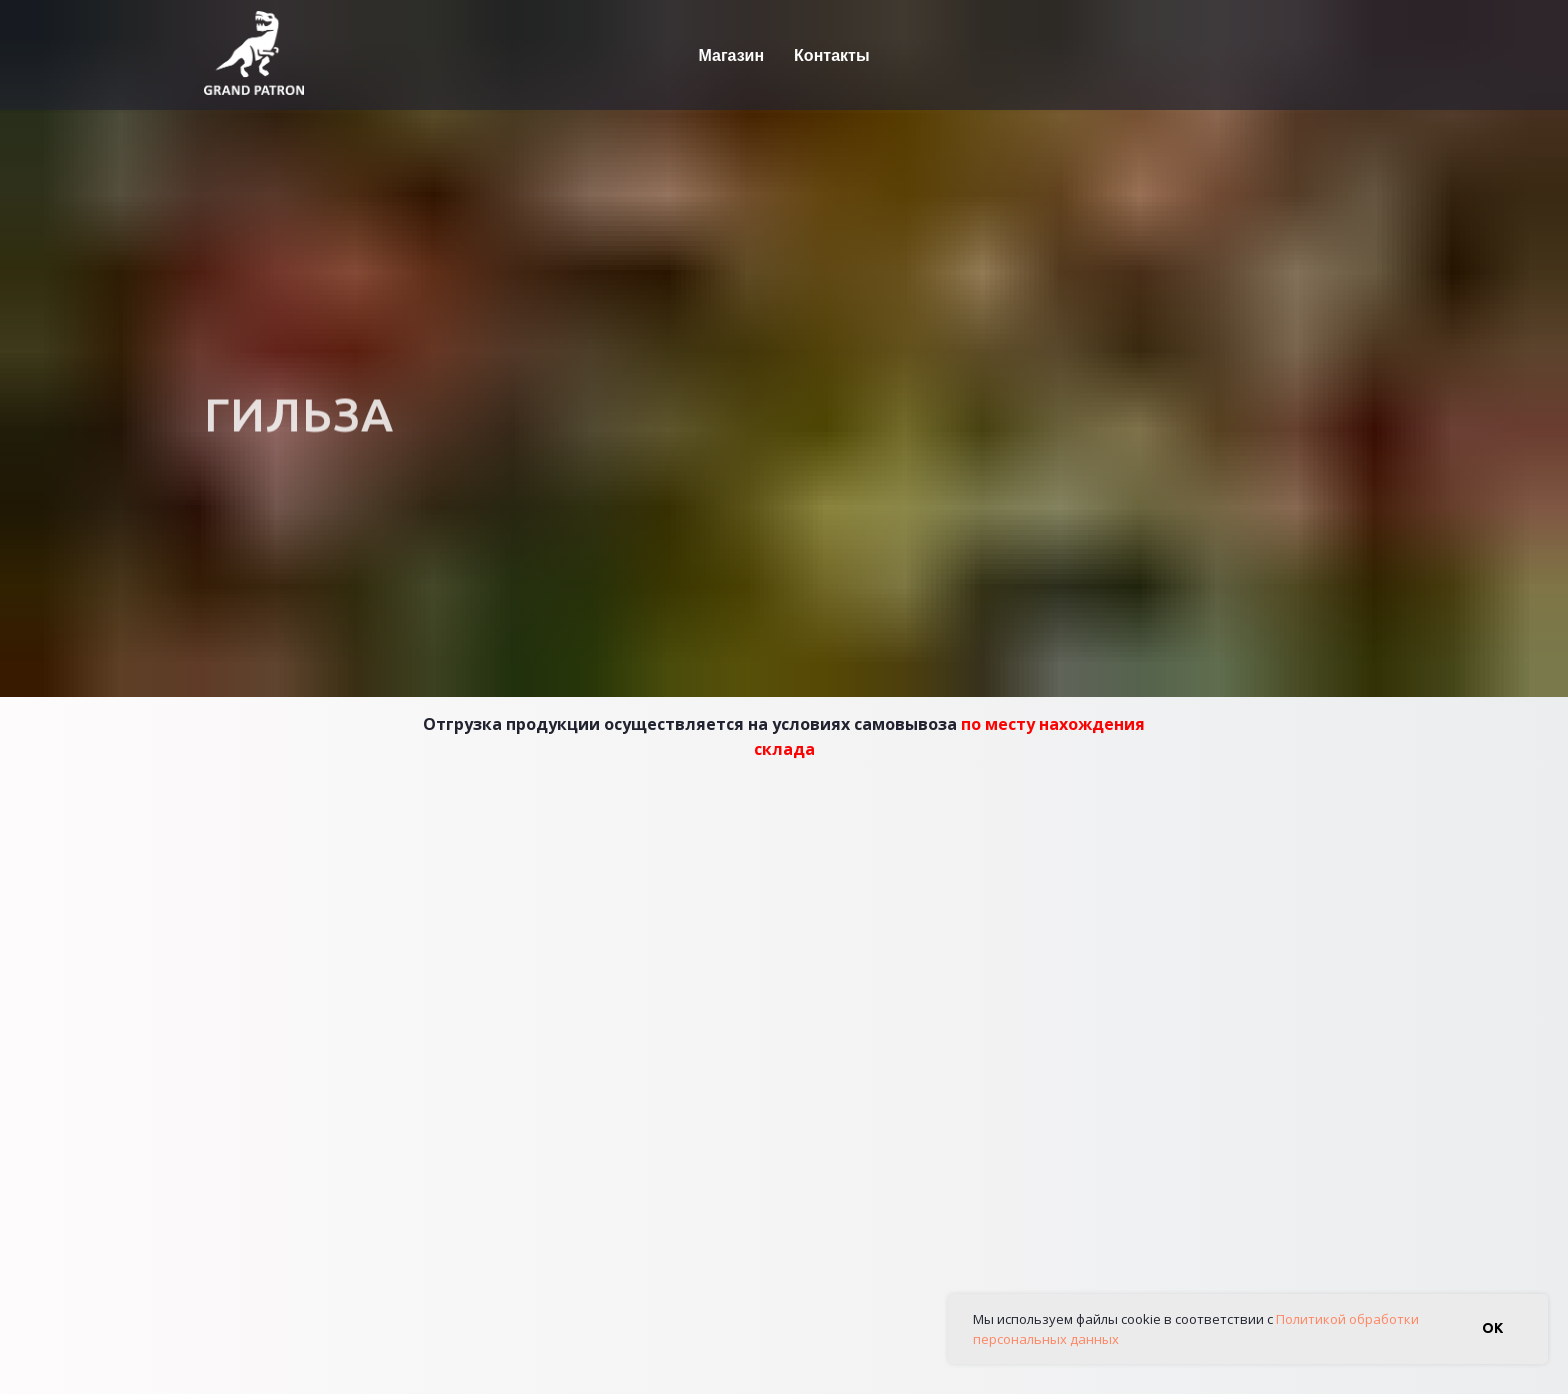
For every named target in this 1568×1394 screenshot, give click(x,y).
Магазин (731, 55)
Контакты (831, 55)
